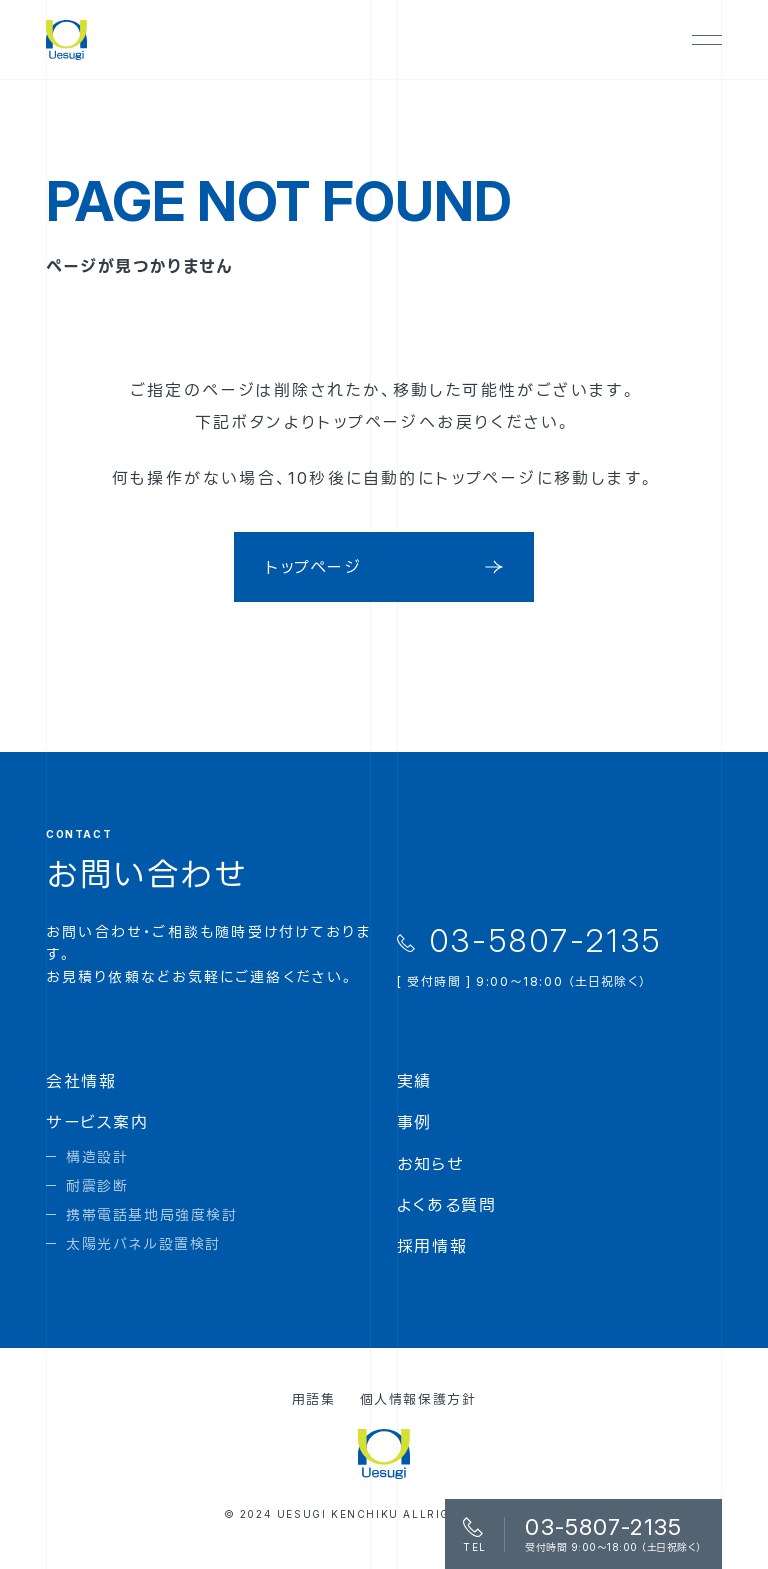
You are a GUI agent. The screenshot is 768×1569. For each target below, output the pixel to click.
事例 (414, 1122)
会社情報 (81, 1081)
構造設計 (97, 1156)
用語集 (314, 1399)
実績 (414, 1081)
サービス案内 (97, 1122)
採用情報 (432, 1246)
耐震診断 (97, 1185)
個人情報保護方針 (418, 1399)
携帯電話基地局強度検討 (152, 1214)
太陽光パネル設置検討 (143, 1243)
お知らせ (430, 1164)
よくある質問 (447, 1205)
